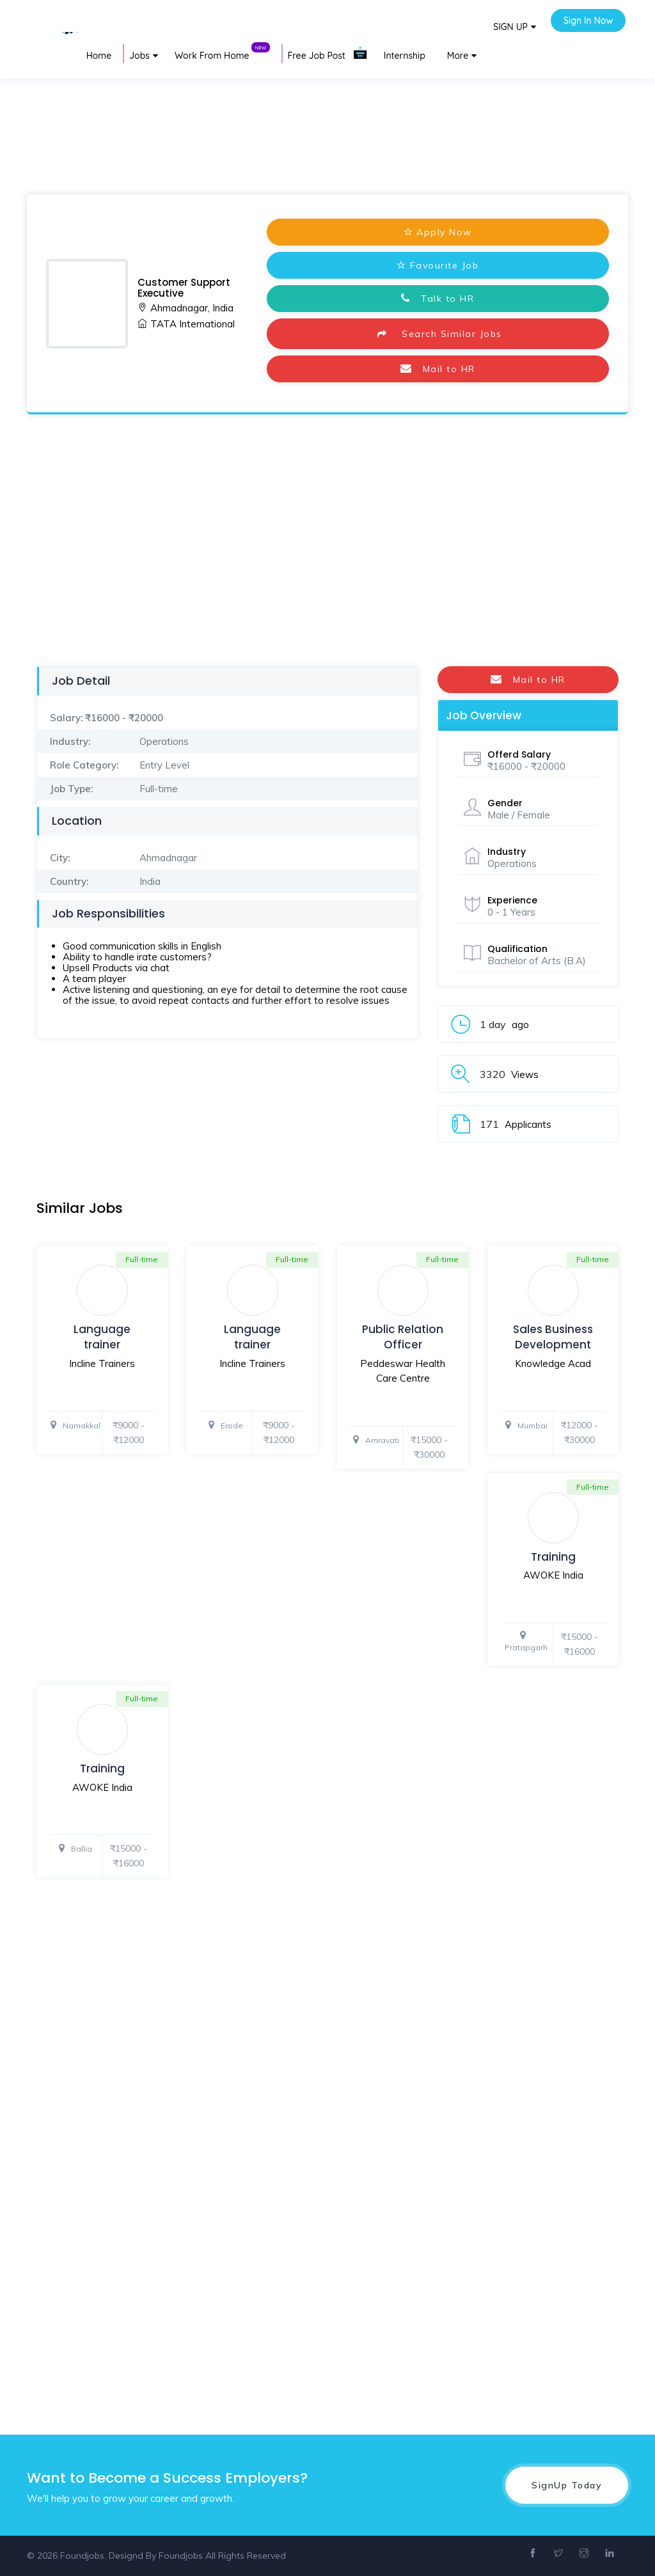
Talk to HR (437, 298)
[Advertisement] (327, 111)
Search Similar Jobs (438, 333)
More (457, 55)
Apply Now (438, 232)
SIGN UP (510, 27)
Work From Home (222, 52)
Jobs (139, 55)
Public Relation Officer (402, 1337)
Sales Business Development (553, 1337)
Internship (404, 55)
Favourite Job (437, 265)
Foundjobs (181, 2555)
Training (553, 1557)
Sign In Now (588, 20)
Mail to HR (437, 369)
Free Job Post (327, 52)
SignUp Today (567, 2485)
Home (98, 55)
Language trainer (102, 1337)
